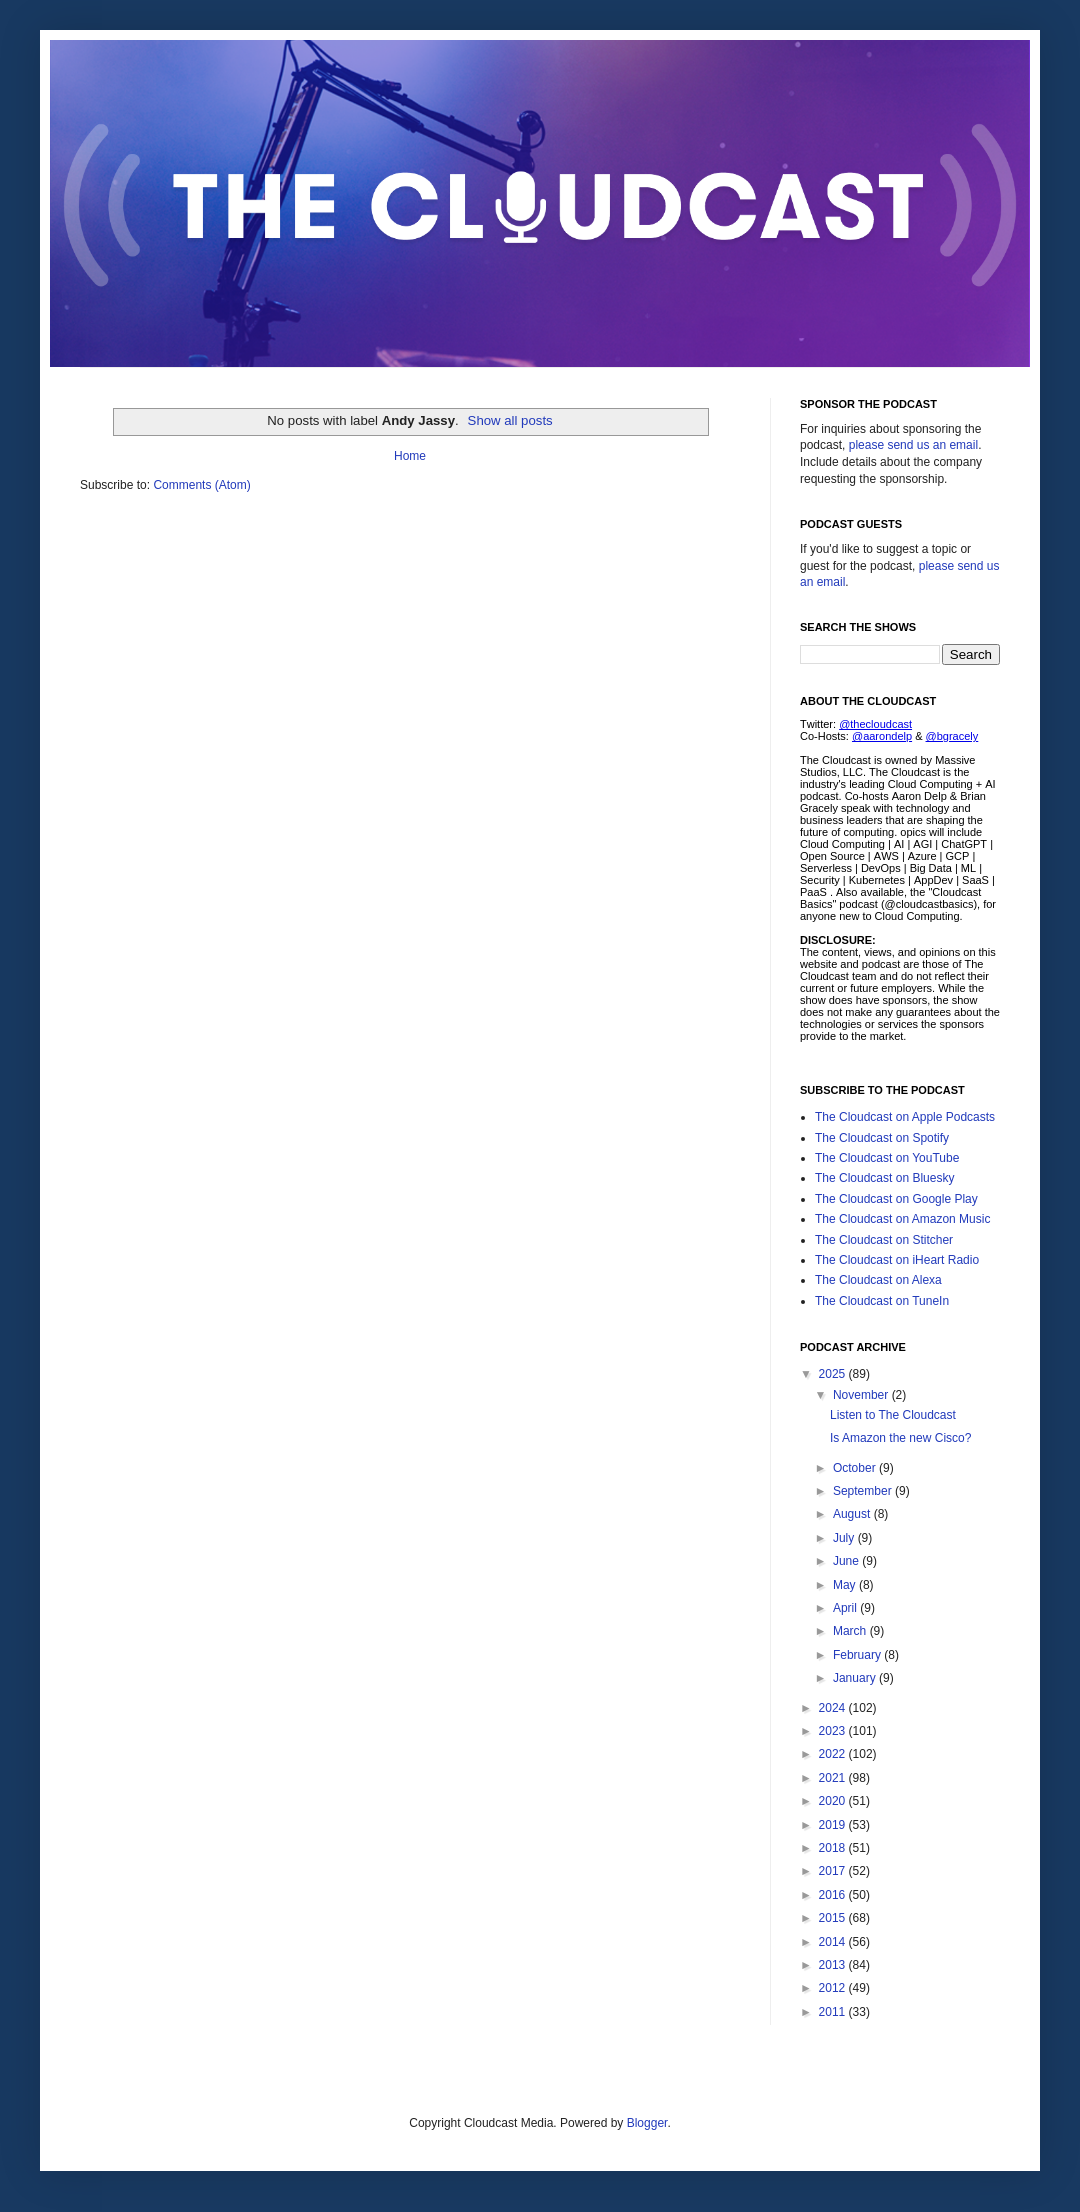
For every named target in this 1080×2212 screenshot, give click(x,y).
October (856, 1468)
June (847, 1561)
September (864, 1491)
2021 (834, 1778)
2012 (834, 1988)
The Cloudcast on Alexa (878, 1280)
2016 (834, 1895)
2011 (834, 2012)
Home (410, 456)
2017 (834, 1871)
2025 (834, 1374)
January (856, 1678)
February (858, 1655)
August (853, 1514)
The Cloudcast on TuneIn (882, 1301)
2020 (834, 1801)
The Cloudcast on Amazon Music (902, 1219)
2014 (834, 1942)
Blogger (647, 2123)
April (846, 1608)
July (845, 1538)
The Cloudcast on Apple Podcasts (905, 1117)
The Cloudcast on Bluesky (884, 1178)
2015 (834, 1918)
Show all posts (510, 420)
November (862, 1395)
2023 (834, 1731)
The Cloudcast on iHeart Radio (897, 1260)
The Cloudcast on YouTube (887, 1158)
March (851, 1631)
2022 (834, 1754)
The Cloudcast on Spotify (882, 1138)
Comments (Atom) (201, 485)
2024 (834, 1708)
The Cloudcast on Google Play (896, 1199)
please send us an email (913, 445)
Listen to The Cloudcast (893, 1415)
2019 (834, 1825)
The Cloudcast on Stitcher (884, 1240)
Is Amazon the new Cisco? (900, 1438)
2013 (834, 1965)
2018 (834, 1848)
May (846, 1585)
